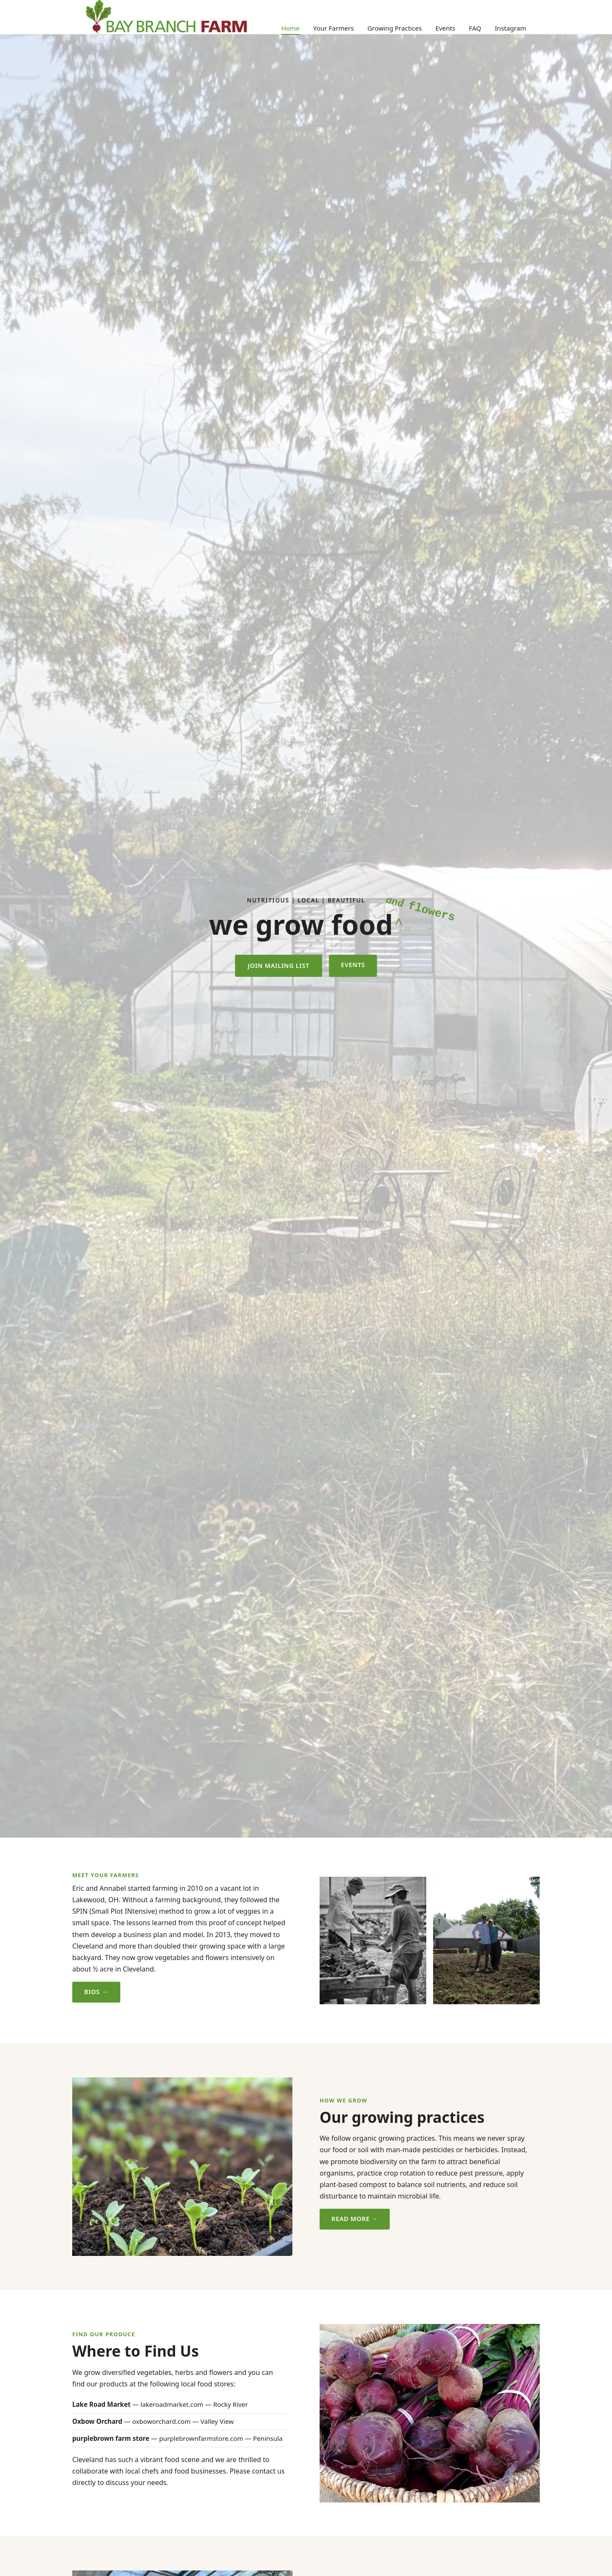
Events (445, 28)
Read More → (355, 2219)
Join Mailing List (278, 966)
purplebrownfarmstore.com (201, 2438)
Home (290, 28)
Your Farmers (333, 28)
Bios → (96, 1992)
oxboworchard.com (161, 2421)
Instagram (510, 28)
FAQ (475, 28)
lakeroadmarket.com (172, 2404)
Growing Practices (394, 28)
